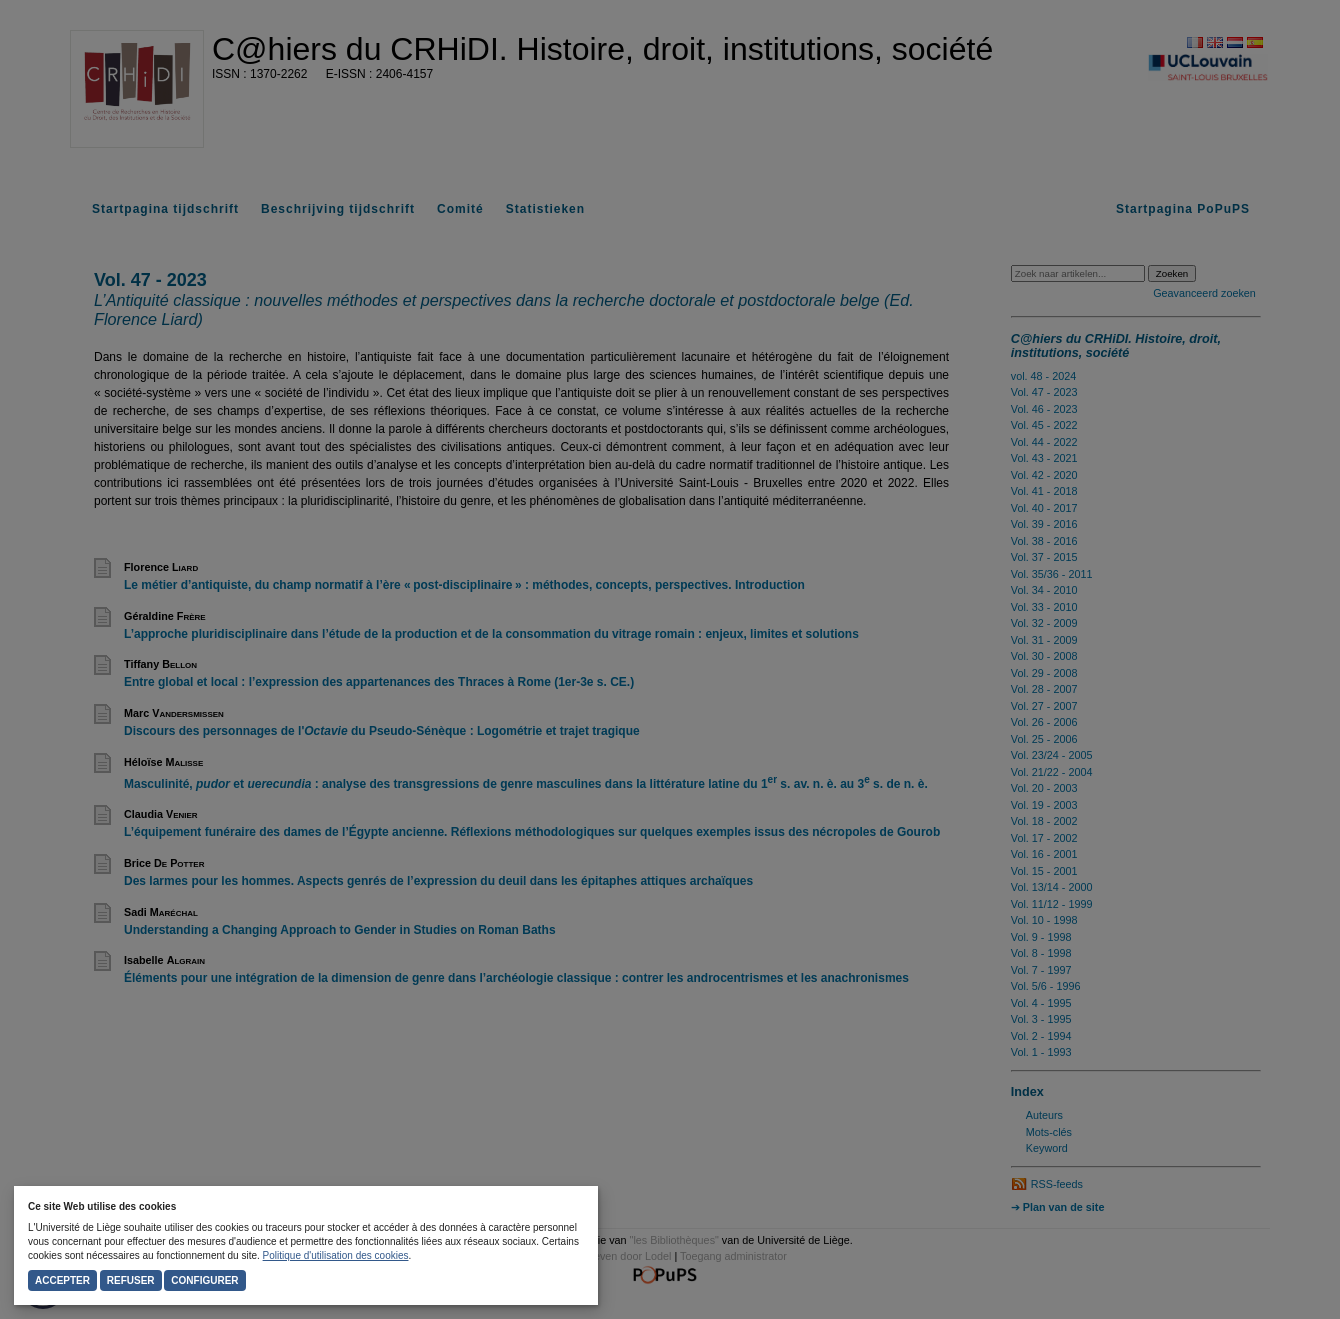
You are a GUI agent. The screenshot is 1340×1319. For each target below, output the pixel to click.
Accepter (62, 1280)
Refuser (131, 1280)
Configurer (204, 1280)
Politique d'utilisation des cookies (336, 1255)
